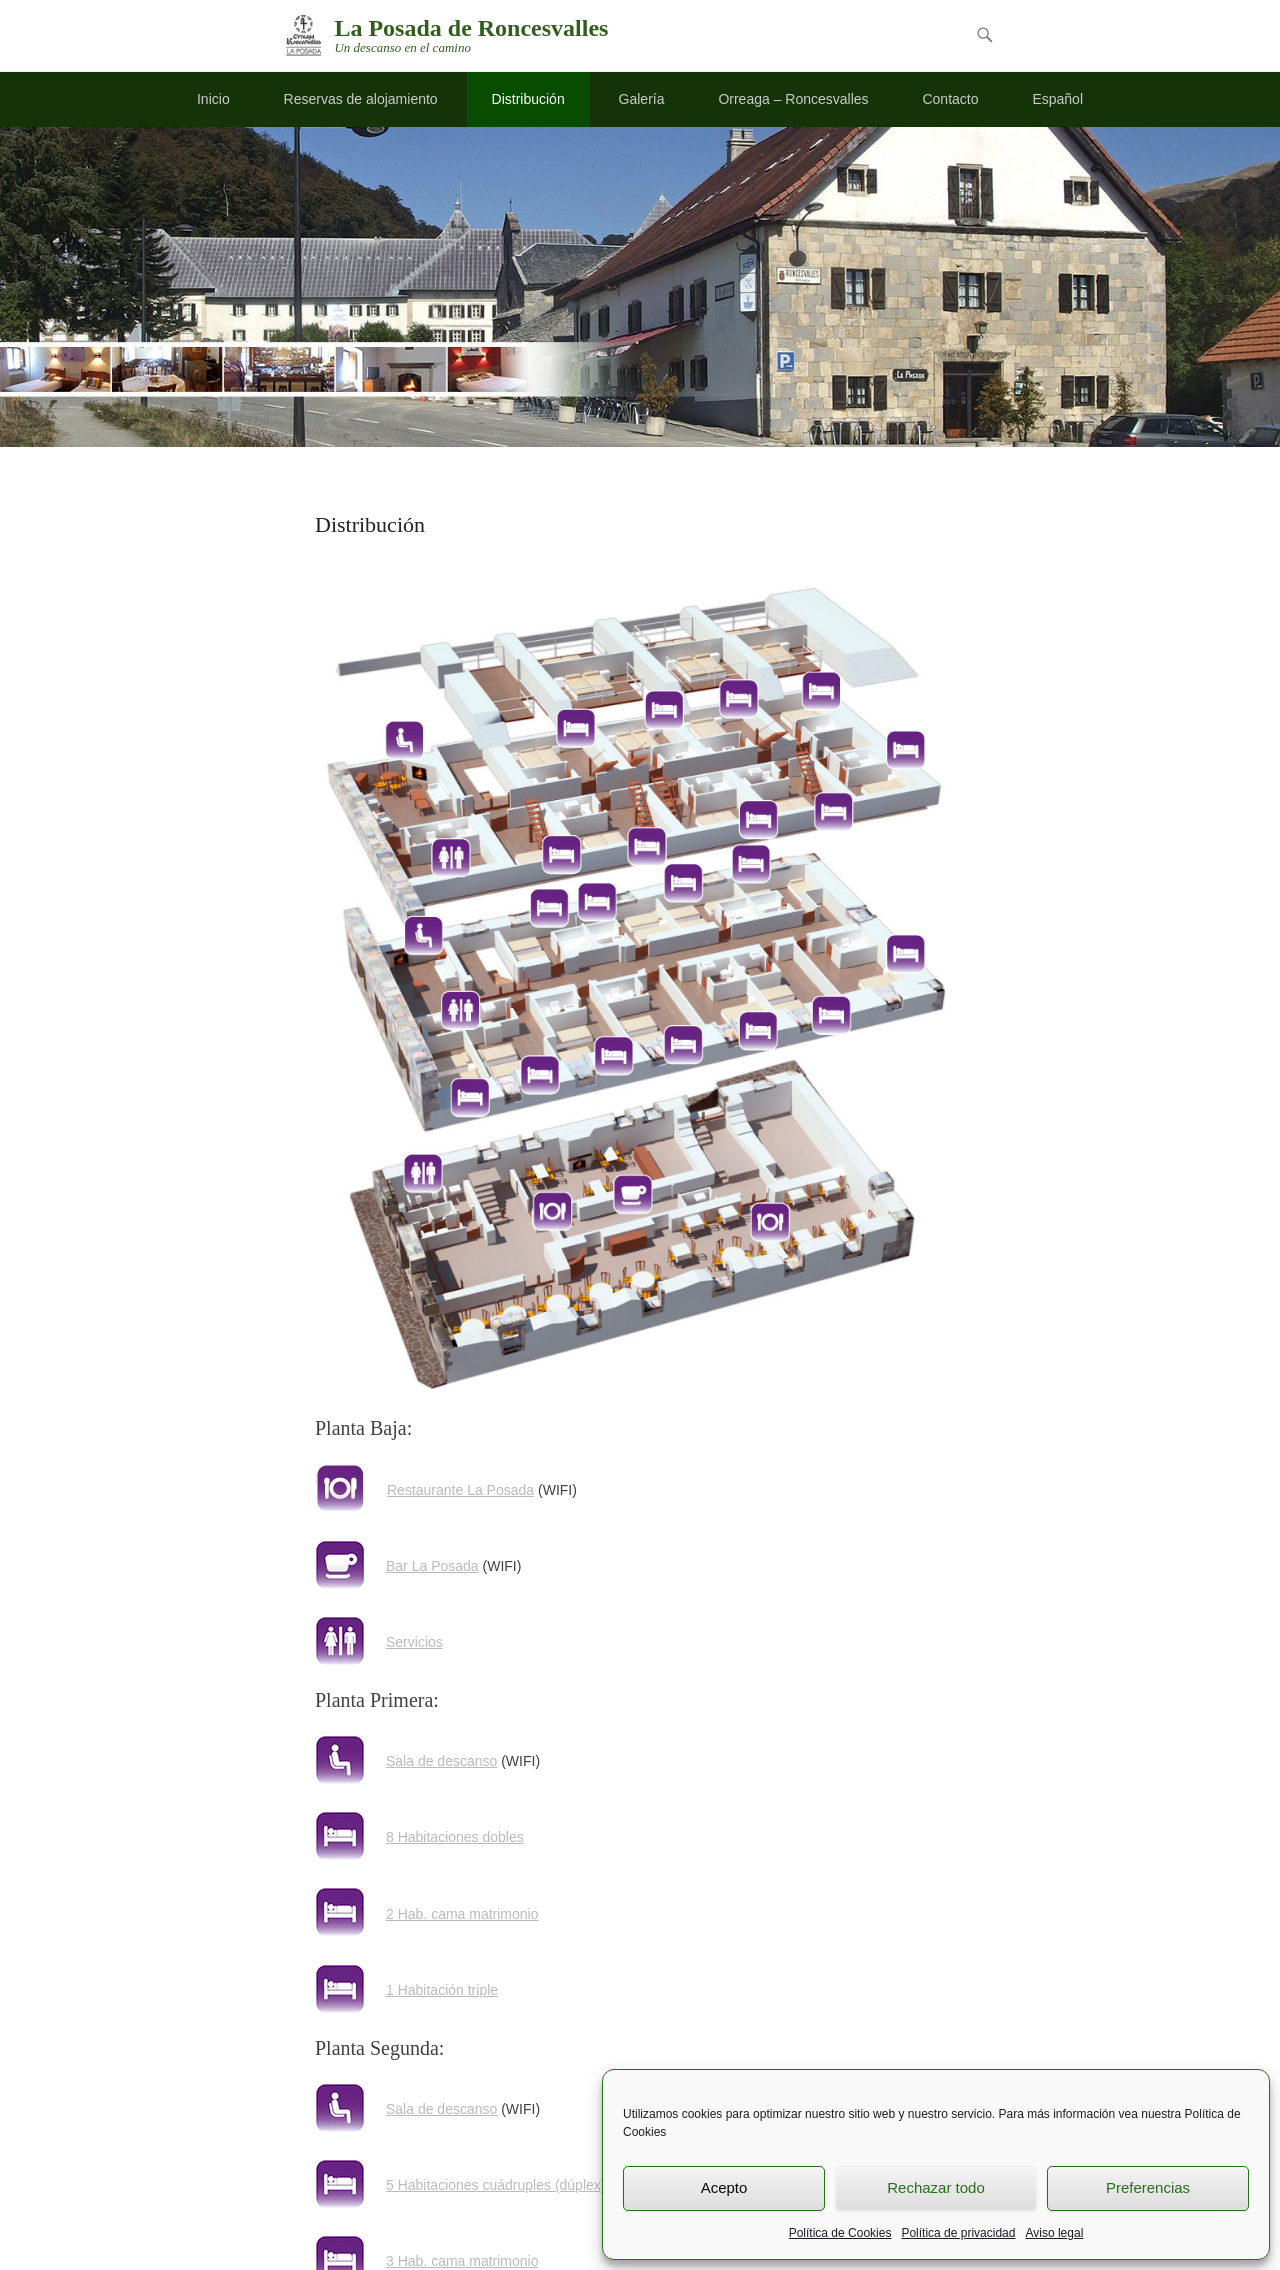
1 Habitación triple (442, 1990)
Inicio (213, 99)
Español (1057, 99)
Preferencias (1148, 2187)
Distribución (528, 99)
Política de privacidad (958, 2233)
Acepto (724, 2187)
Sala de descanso (441, 1761)
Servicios (414, 1642)
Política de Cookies (840, 2233)
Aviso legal (1054, 2233)
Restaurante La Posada (460, 1490)
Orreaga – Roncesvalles (793, 99)
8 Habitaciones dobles (455, 1837)
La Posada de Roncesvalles (471, 28)
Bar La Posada (432, 1566)
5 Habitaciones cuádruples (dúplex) (495, 2185)
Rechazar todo (936, 2187)
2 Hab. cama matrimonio (462, 1914)
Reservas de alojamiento (361, 99)
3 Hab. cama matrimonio (462, 2261)
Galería (642, 99)
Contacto (950, 99)
